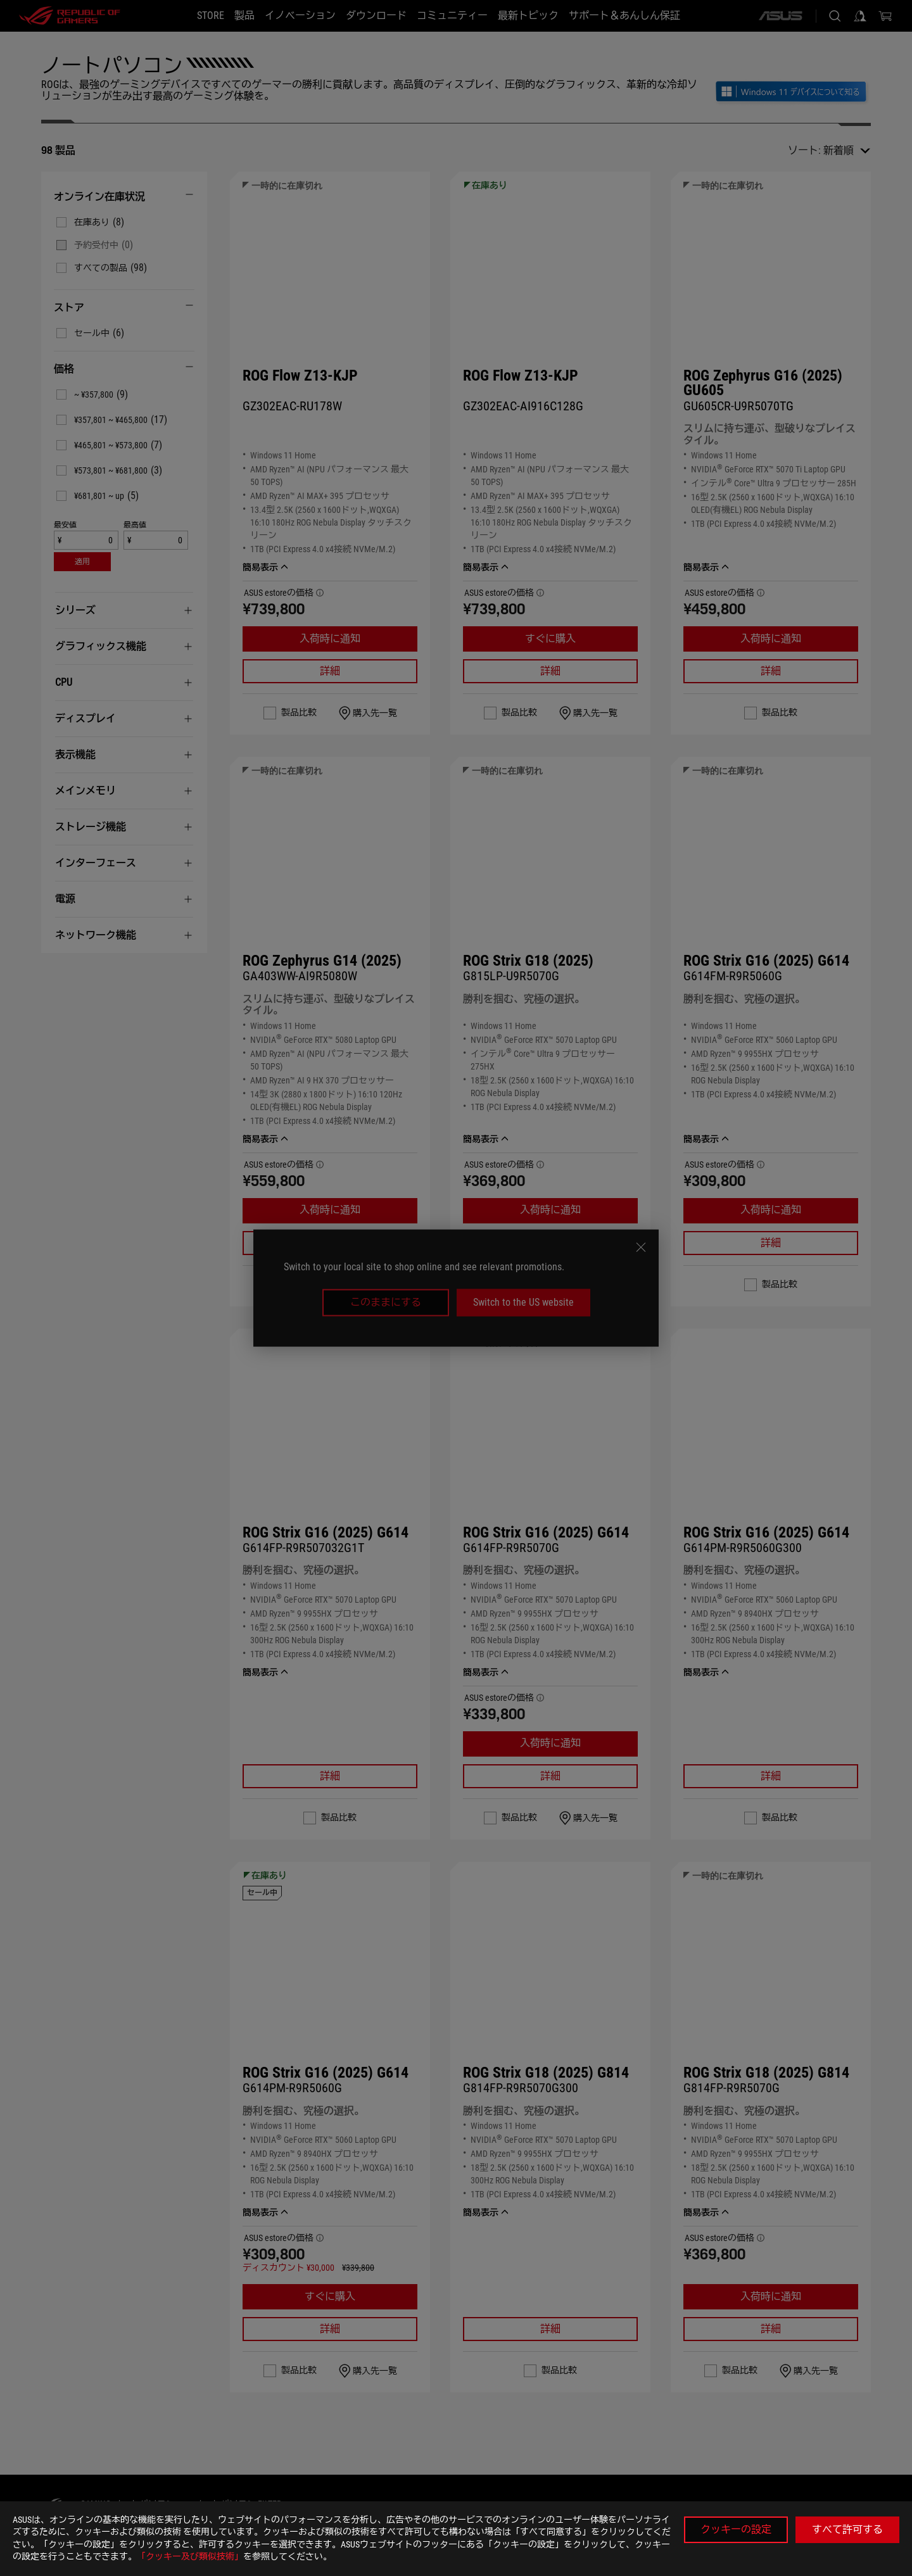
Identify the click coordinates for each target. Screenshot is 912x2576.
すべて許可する (847, 2529)
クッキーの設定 (735, 2529)
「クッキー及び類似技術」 (190, 2556)
